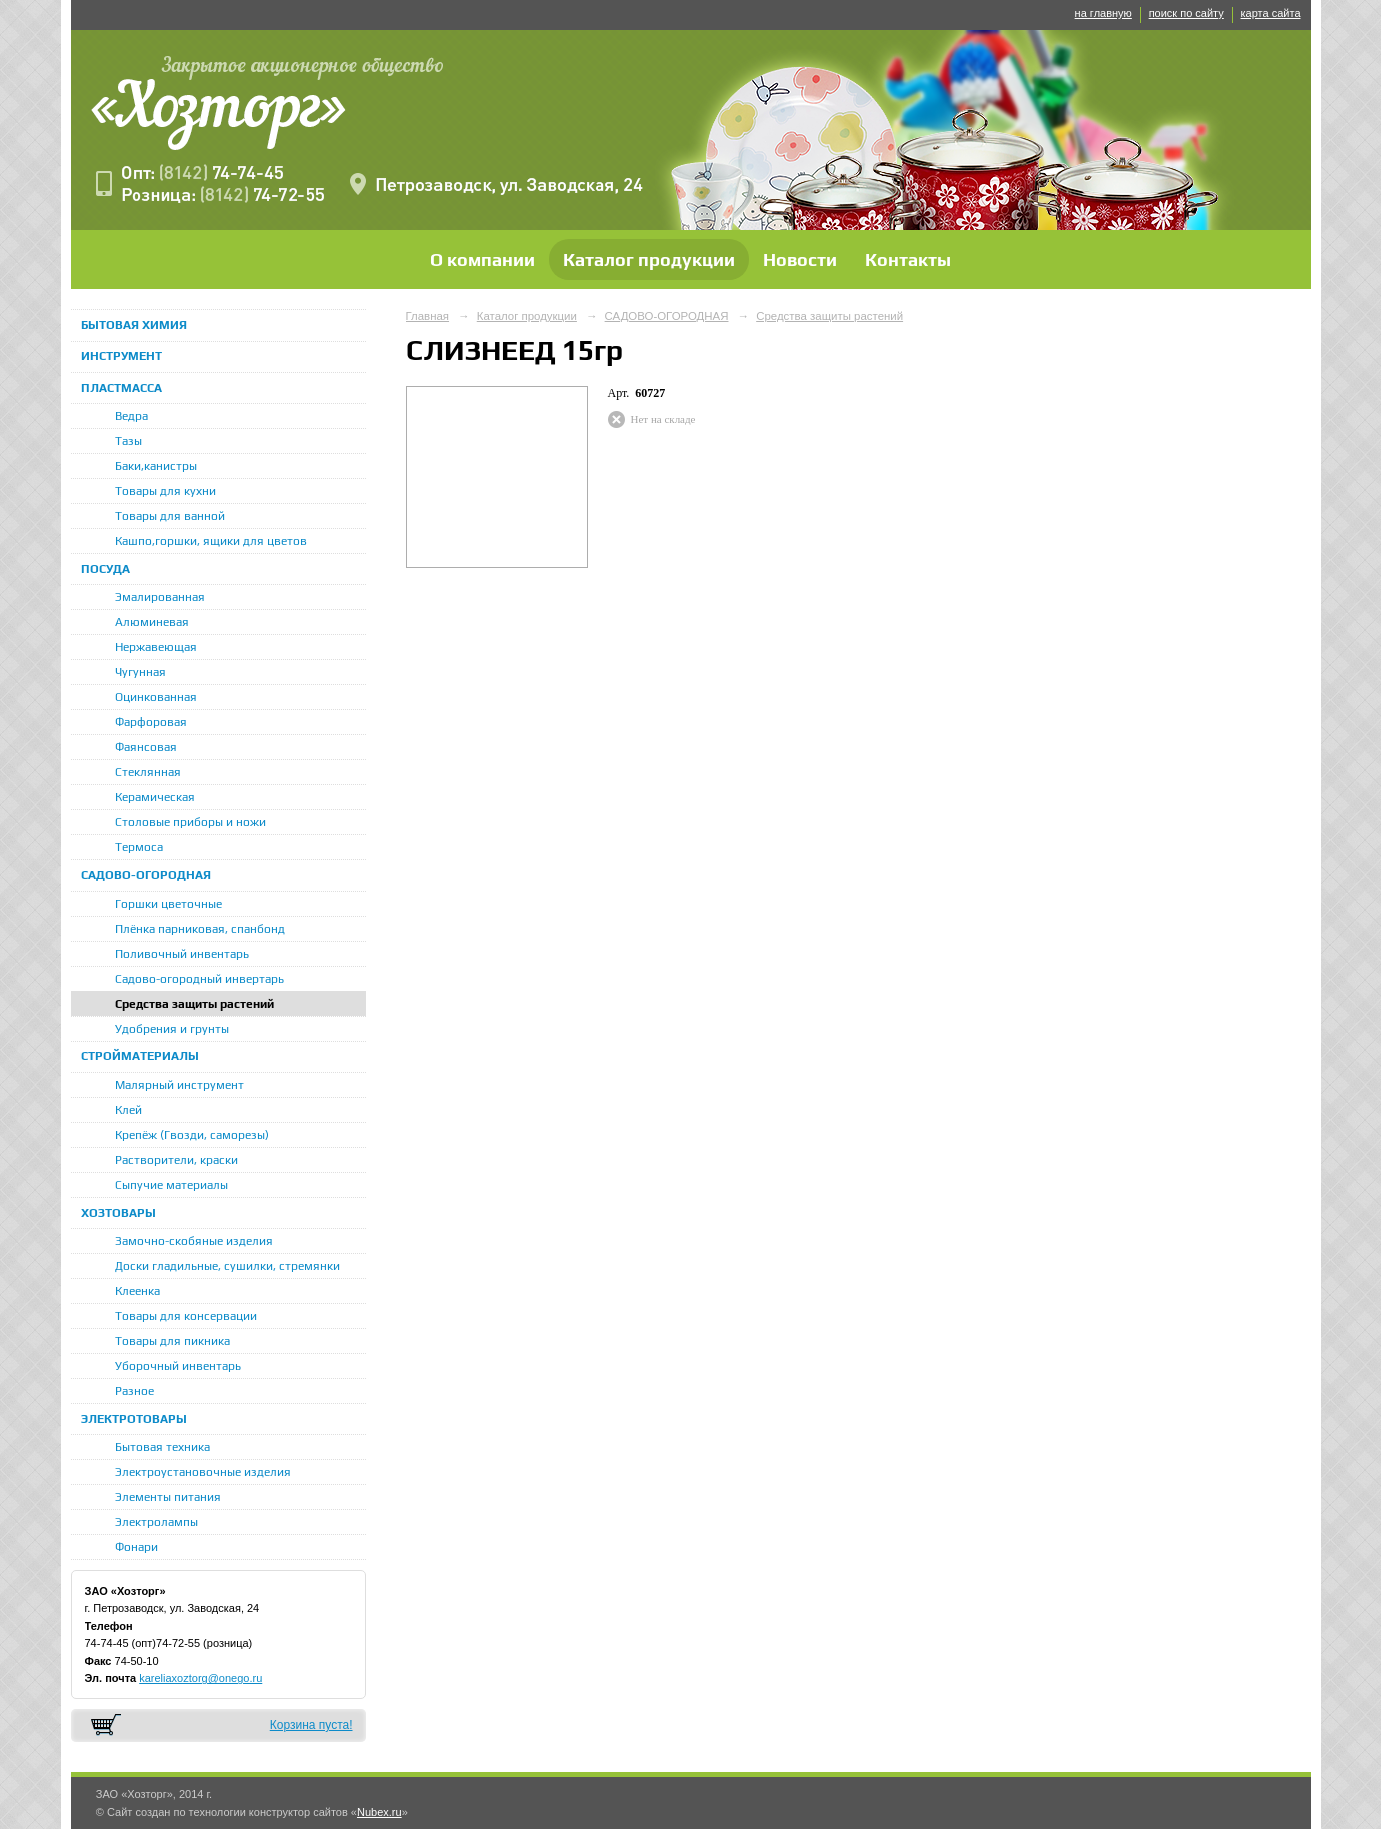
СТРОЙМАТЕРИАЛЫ (140, 1056)
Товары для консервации (186, 1316)
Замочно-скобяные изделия (194, 1241)
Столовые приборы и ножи (190, 822)
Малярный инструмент (179, 1085)
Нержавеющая (156, 647)
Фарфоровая (151, 722)
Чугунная (140, 672)
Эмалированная (160, 597)
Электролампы (156, 1522)
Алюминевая (152, 622)
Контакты (908, 259)
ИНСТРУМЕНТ (121, 356)
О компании (482, 259)
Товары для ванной (170, 516)
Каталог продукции (649, 259)
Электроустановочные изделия (203, 1472)
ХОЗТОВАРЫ (118, 1213)
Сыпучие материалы (171, 1185)
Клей (128, 1110)
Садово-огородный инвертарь (199, 979)
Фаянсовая (146, 747)
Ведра (131, 416)
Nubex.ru (379, 1812)
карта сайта (1271, 13)
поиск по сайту (1186, 13)
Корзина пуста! (311, 1725)
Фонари (136, 1547)
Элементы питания (168, 1497)
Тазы (128, 441)
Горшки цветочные (168, 904)
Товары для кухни (165, 491)
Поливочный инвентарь (182, 954)
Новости (800, 259)
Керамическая (155, 797)
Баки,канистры (156, 466)
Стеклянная (148, 772)
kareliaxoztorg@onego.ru (200, 1678)
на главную (1103, 13)
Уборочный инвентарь (178, 1366)
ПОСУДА (105, 569)
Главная (428, 316)
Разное (134, 1391)
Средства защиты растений (194, 1004)
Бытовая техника (162, 1447)
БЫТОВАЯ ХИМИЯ (134, 325)
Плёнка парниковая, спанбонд (200, 929)
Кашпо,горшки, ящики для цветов (211, 541)
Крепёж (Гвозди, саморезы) (192, 1135)
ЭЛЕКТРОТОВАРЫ (134, 1419)
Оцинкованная (156, 697)
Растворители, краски (176, 1160)
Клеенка (137, 1291)
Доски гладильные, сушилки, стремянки (227, 1266)
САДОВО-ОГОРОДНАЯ (146, 875)
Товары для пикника (172, 1341)
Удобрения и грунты (172, 1029)
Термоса (139, 847)
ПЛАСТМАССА (121, 388)
